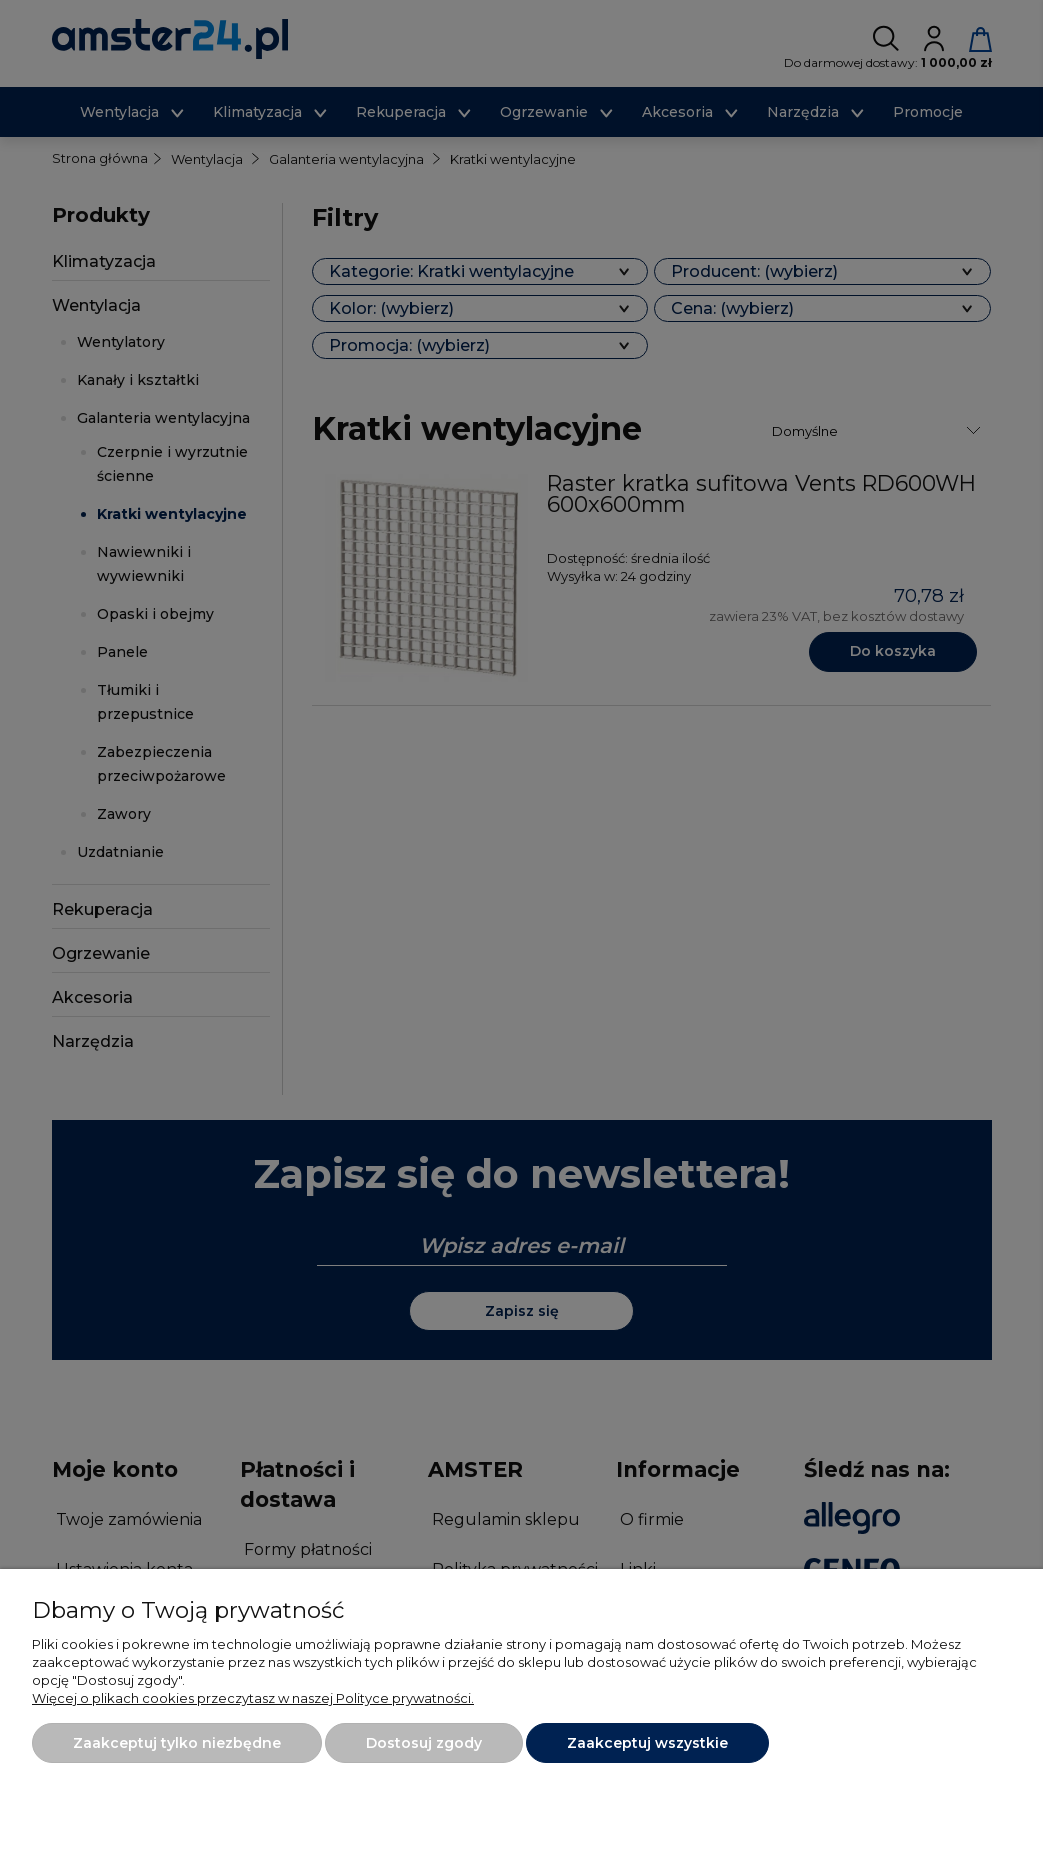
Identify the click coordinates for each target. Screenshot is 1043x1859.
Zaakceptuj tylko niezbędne (177, 1743)
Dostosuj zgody (424, 1743)
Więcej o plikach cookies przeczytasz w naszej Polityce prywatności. (253, 1698)
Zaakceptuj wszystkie (647, 1743)
